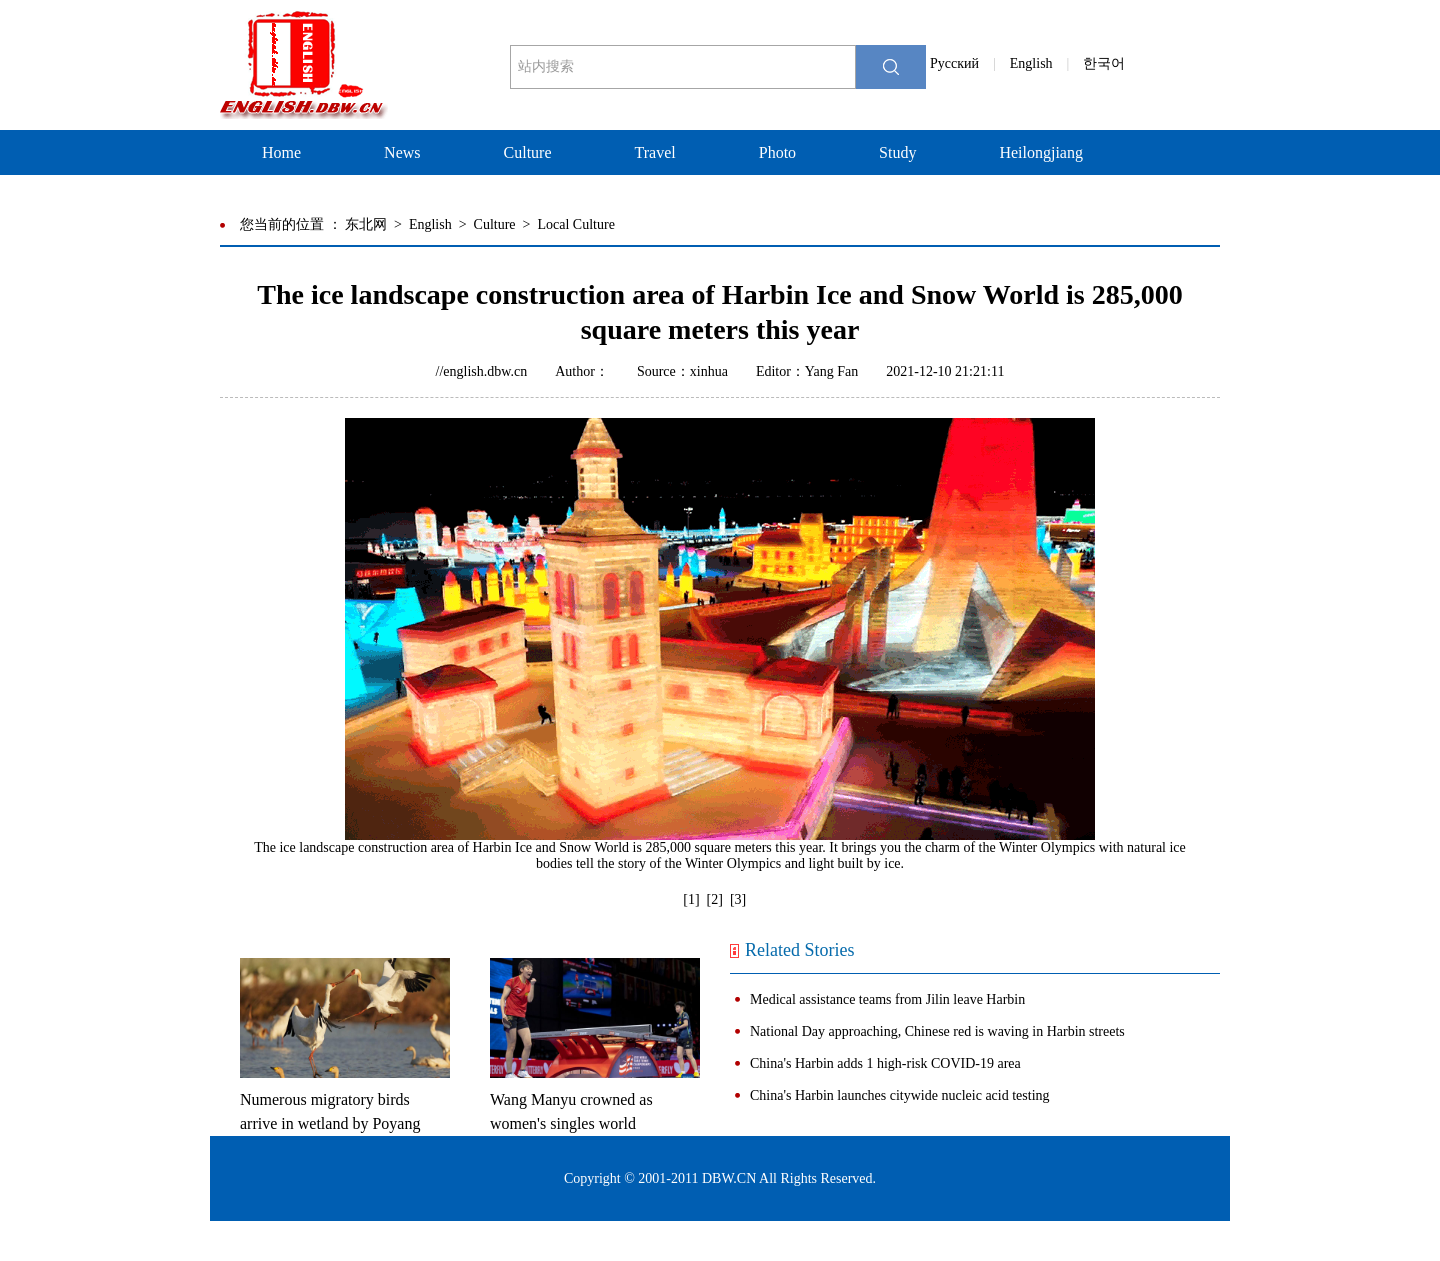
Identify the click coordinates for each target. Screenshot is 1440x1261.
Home (281, 152)
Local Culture (576, 224)
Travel (655, 152)
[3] (738, 899)
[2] (715, 899)
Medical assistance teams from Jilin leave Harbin (887, 999)
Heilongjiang (1041, 152)
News (402, 152)
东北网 (366, 224)
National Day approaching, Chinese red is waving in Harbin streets (937, 1031)
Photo (777, 152)
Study (897, 152)
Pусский (954, 63)
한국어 (1104, 63)
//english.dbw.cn (482, 371)
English (1031, 63)
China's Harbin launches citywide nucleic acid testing (900, 1095)
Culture (528, 152)
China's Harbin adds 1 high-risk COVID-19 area (885, 1063)
